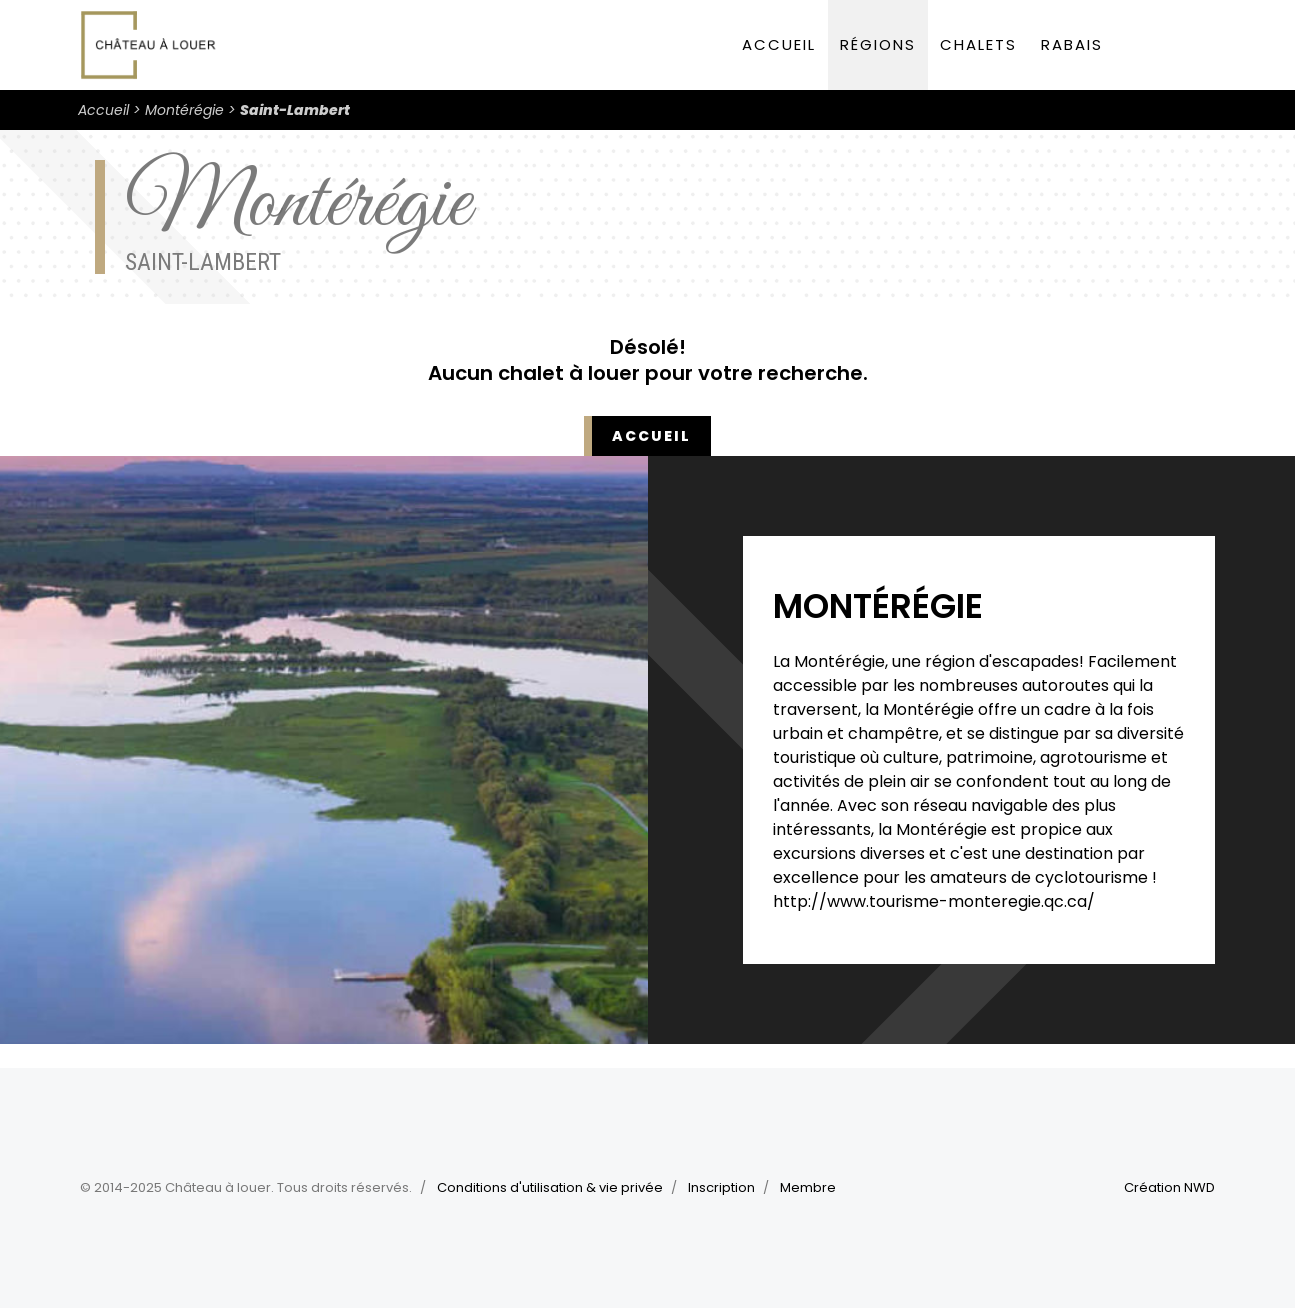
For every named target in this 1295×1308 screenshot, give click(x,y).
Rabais (1072, 44)
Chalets (978, 44)
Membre (808, 1187)
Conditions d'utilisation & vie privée (550, 1187)
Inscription (721, 1187)
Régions (878, 44)
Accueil (779, 44)
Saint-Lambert (295, 110)
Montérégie (184, 110)
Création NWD (1169, 1187)
